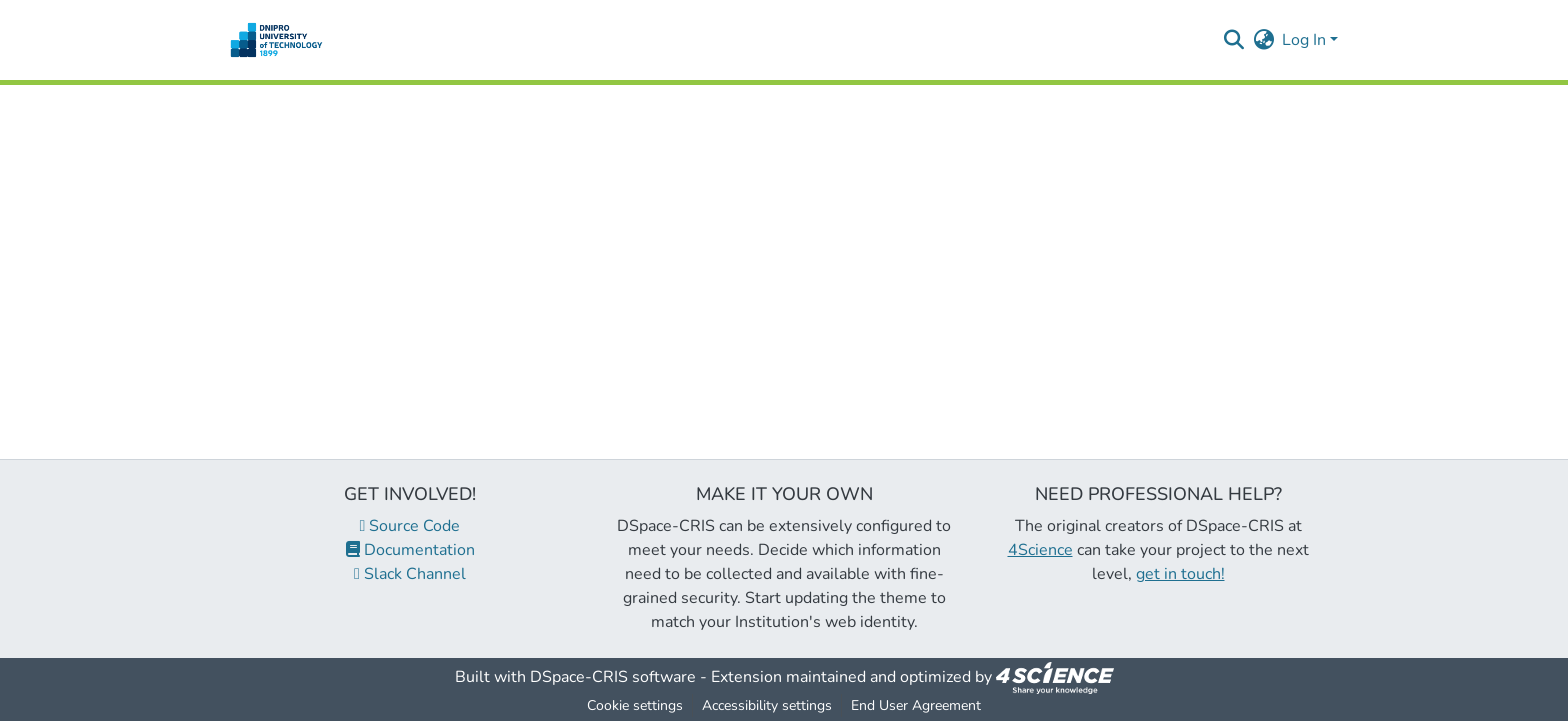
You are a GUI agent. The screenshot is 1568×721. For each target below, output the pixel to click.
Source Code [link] (410, 526)
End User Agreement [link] (916, 705)
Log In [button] (1306, 40)
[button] (276, 40)
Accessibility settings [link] (767, 705)
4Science (1040, 550)
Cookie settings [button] (635, 705)
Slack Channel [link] (410, 574)
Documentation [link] (410, 550)
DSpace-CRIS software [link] (613, 677)
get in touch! (1180, 574)
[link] (1055, 677)
